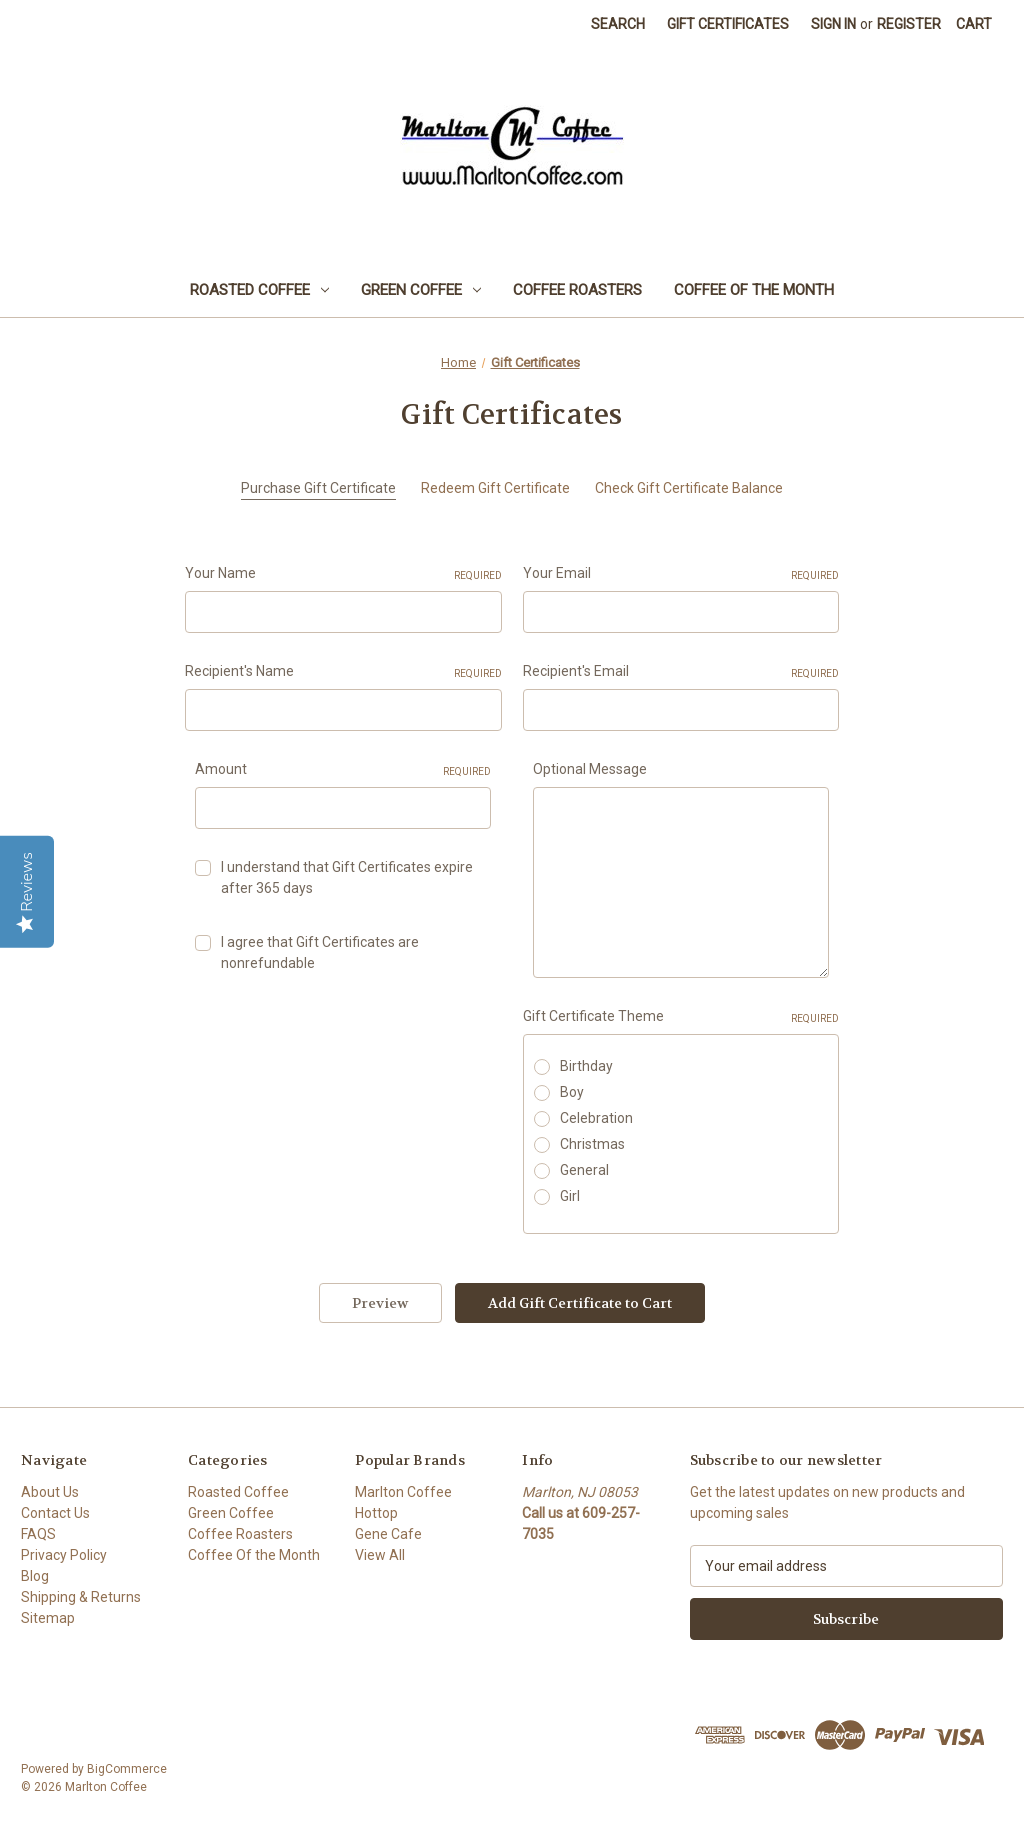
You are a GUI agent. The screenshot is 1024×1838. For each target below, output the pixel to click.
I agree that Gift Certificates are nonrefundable (320, 952)
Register (909, 24)
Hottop (376, 1513)
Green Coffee (421, 290)
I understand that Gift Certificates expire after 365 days (347, 877)
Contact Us (55, 1513)
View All (380, 1555)
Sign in (833, 24)
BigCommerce (127, 1769)
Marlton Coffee (403, 1492)
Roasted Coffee (259, 290)
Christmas (592, 1144)
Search (618, 24)
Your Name (343, 574)
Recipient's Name (343, 672)
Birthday (586, 1066)
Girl (570, 1196)
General (584, 1170)
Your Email (681, 574)
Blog (35, 1576)
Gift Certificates (728, 24)
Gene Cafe (388, 1534)
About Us (50, 1492)
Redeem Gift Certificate (495, 488)
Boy (572, 1092)
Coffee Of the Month (754, 290)
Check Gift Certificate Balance (689, 488)
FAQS (38, 1534)
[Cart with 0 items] (974, 24)
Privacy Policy (64, 1555)
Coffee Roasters (577, 290)
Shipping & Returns (81, 1597)
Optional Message (590, 769)
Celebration (596, 1118)
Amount (343, 770)
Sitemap (48, 1618)
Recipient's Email (681, 672)
